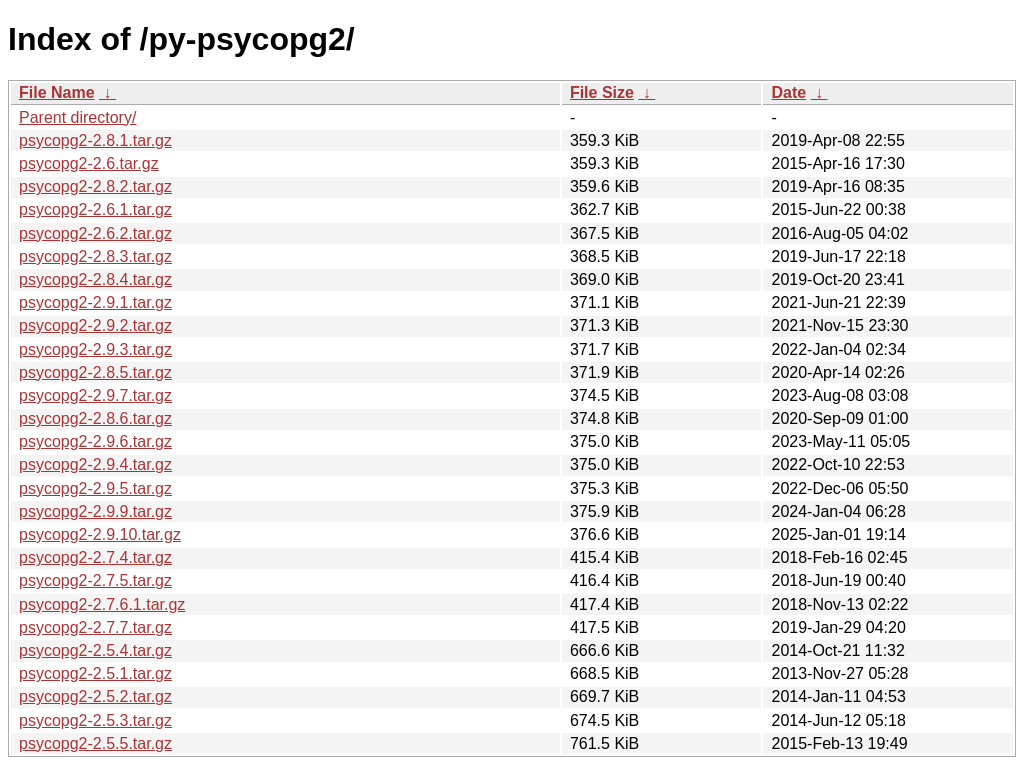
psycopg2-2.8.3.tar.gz (95, 256)
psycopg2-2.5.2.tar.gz (95, 696)
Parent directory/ (77, 117)
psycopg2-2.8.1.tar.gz (95, 140)
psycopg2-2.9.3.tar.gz (95, 349)
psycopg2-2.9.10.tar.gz (100, 534)
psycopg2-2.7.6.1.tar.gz (102, 604)
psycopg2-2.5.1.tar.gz (95, 673)
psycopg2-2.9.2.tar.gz (95, 325)
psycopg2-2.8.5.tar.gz (95, 372)
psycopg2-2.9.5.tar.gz (95, 488)
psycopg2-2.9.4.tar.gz (95, 464)
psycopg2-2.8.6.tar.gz (95, 418)
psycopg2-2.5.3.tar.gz (95, 720)
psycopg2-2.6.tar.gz (89, 163)
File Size (602, 92)
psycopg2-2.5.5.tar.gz (95, 743)
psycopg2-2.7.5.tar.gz (95, 580)
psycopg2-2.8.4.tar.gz (95, 279)
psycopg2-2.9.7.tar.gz (95, 395)
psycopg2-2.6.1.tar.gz (95, 209)
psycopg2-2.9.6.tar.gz (95, 441)
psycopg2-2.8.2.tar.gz (95, 186)
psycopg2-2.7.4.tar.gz (95, 557)
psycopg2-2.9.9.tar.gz (95, 511)
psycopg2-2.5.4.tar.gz (95, 650)
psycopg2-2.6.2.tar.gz (95, 233)
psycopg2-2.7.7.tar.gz (95, 627)
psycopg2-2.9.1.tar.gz (95, 302)
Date (788, 92)
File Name (57, 92)
